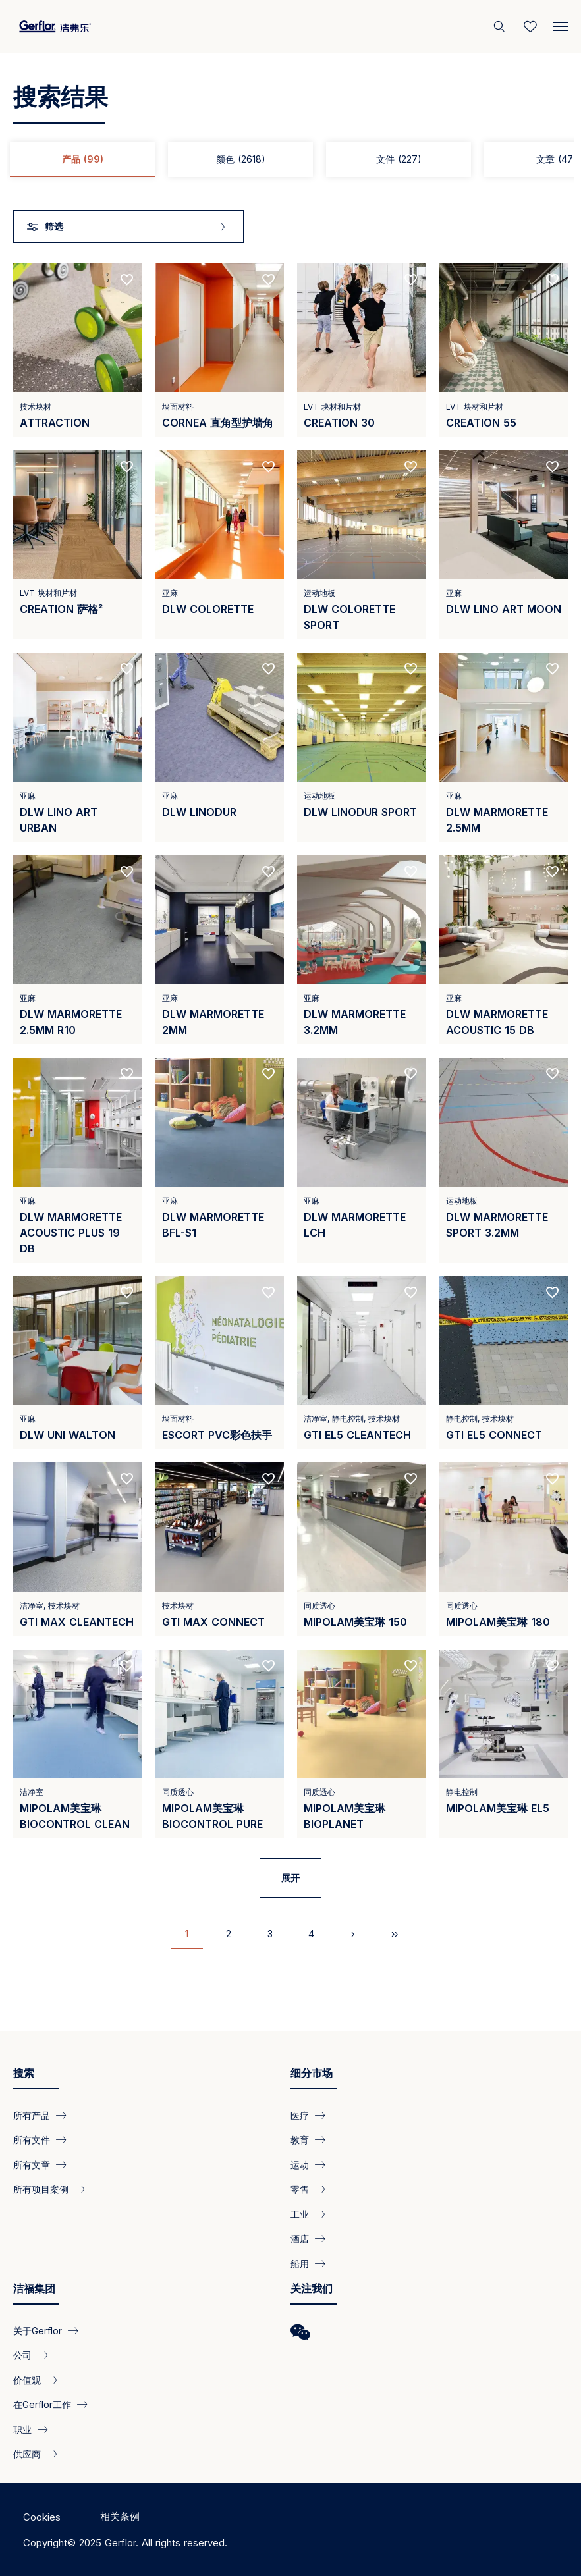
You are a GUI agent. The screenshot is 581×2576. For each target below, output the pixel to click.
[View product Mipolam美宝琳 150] (361, 1549)
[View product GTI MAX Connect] (220, 1549)
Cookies (42, 2517)
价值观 (27, 2379)
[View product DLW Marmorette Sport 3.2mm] (503, 1160)
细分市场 (311, 2073)
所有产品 (31, 2115)
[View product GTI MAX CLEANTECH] (77, 1549)
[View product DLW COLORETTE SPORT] (361, 545)
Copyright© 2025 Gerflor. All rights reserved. (125, 2542)
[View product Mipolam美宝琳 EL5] (503, 1744)
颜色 (240, 159)
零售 (299, 2189)
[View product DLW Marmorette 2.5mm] (503, 747)
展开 (290, 1877)
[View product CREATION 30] (361, 350)
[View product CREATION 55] (503, 350)
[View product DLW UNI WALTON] (77, 1363)
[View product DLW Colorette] (220, 545)
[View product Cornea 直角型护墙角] (220, 350)
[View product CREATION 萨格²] (77, 545)
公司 (22, 2355)
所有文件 (31, 2139)
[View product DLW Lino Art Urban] (77, 747)
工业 (299, 2213)
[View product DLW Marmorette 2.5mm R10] (77, 950)
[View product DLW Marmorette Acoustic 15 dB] (503, 950)
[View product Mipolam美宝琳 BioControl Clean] (77, 1744)
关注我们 (311, 2288)
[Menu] (560, 23)
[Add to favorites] (127, 279)
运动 (299, 2164)
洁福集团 (34, 2288)
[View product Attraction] (77, 350)
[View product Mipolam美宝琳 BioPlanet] (361, 1744)
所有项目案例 (41, 2189)
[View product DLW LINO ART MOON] (503, 545)
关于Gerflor (37, 2330)
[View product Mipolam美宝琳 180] (503, 1549)
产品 (82, 159)
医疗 (299, 2115)
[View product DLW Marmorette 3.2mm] (361, 950)
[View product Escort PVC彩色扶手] (220, 1363)
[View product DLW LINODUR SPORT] (361, 747)
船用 (299, 2262)
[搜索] (501, 26)
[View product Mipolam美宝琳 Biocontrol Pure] (220, 1744)
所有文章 (31, 2164)
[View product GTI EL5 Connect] (503, 1363)
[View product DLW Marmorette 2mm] (220, 950)
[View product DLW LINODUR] (220, 747)
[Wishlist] (530, 26)
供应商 (27, 2453)
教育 (299, 2139)
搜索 (23, 2073)
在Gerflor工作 (42, 2404)
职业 (22, 2428)
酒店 (299, 2238)
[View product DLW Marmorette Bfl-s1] (220, 1160)
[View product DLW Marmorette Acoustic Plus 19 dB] (77, 1160)
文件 (399, 159)
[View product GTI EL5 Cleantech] (361, 1363)
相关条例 (120, 2516)
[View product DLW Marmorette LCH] (361, 1160)
